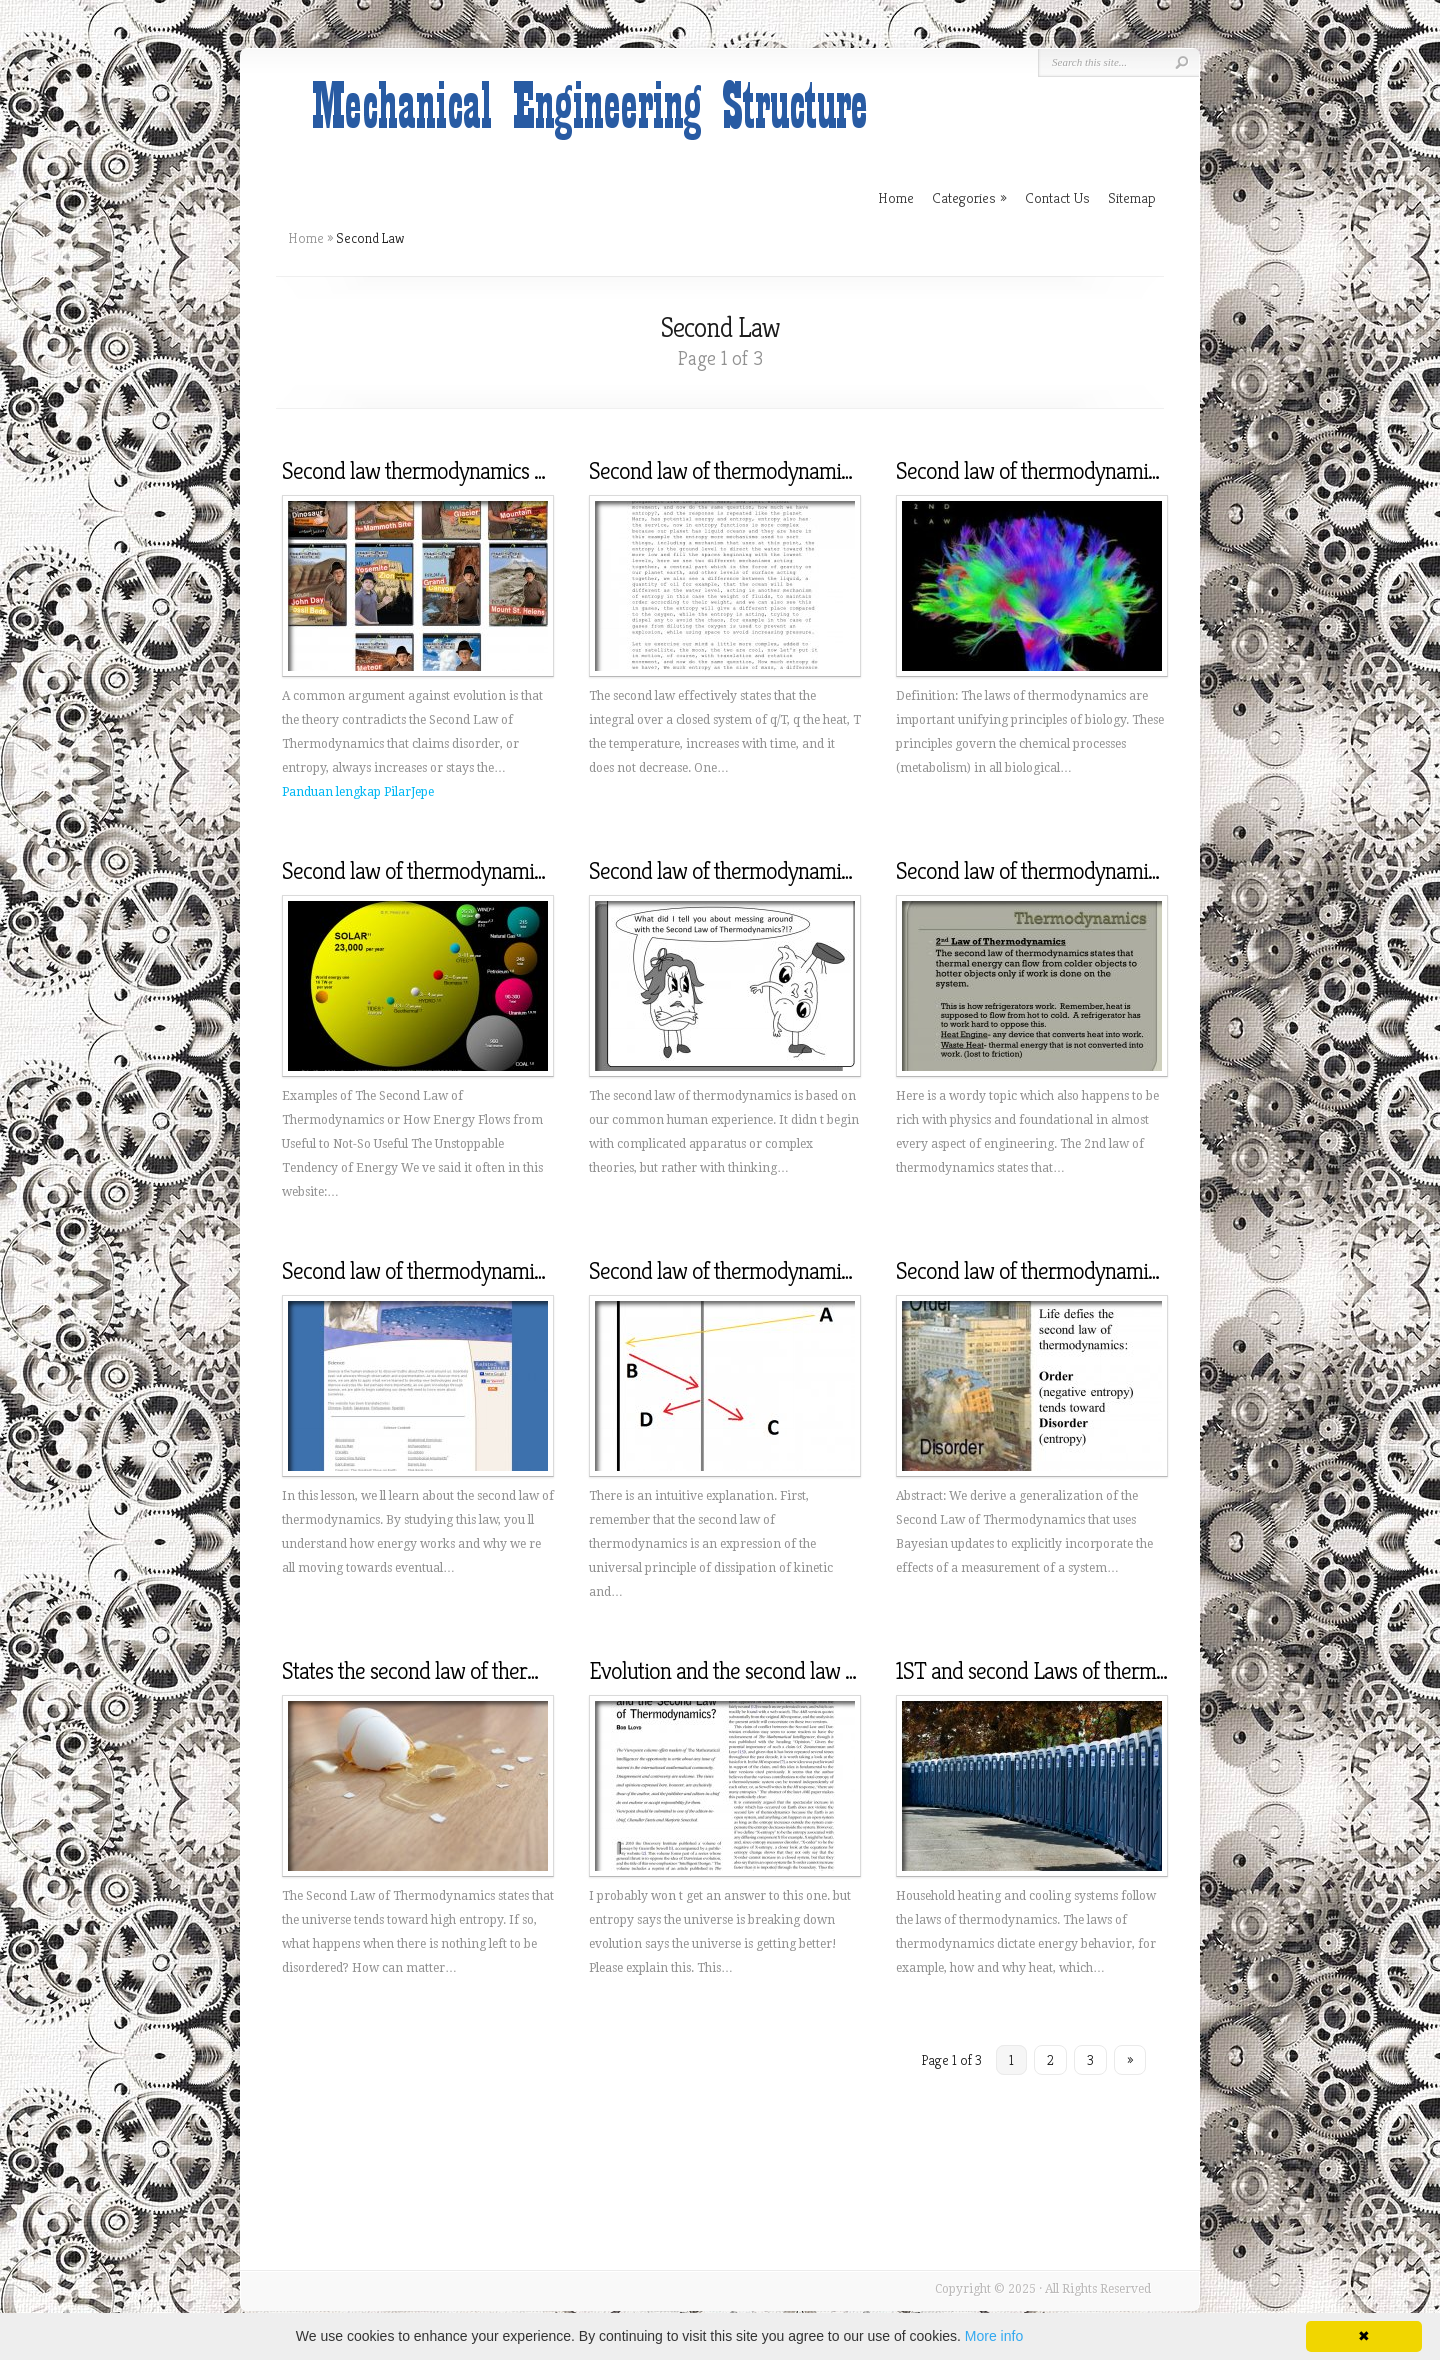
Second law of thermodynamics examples (459, 871)
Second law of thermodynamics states (1057, 871)
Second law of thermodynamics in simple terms (791, 471)
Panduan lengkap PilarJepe (358, 792)
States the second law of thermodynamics (459, 1671)
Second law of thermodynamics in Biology (1076, 471)
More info (994, 2336)
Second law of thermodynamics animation (1076, 1271)
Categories (969, 197)
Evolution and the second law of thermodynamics (800, 1671)
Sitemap (1132, 197)
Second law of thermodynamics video (442, 1271)
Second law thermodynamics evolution (448, 471)
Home (306, 238)
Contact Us (1057, 197)
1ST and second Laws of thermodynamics (1072, 1671)
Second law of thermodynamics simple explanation (806, 1271)
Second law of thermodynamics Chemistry (769, 871)
